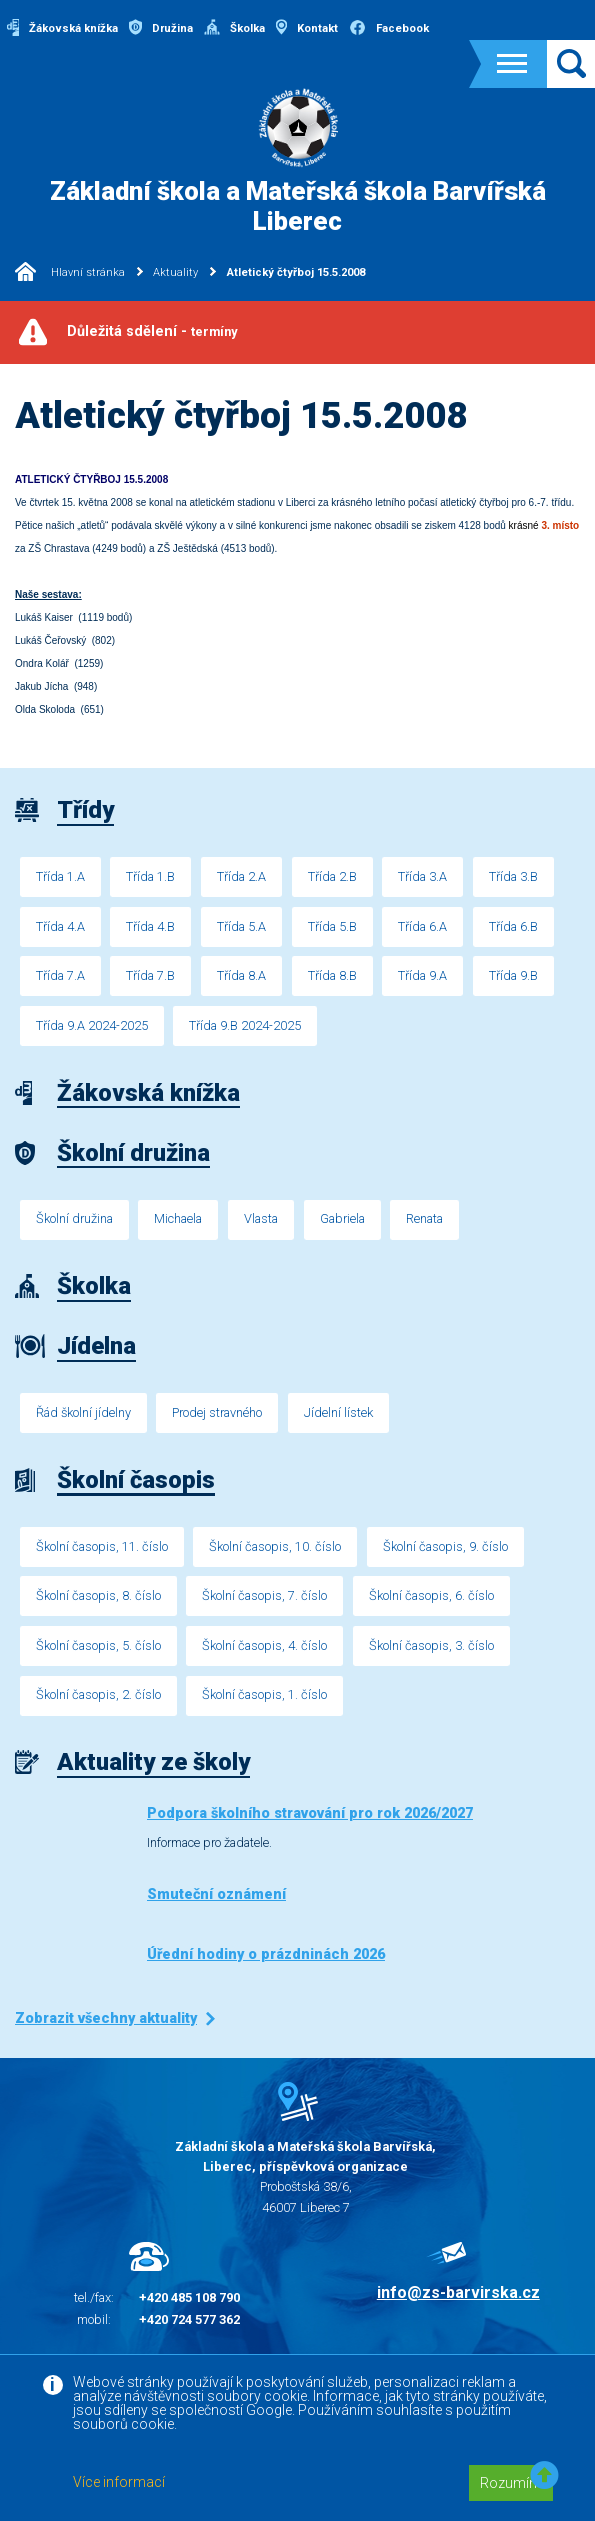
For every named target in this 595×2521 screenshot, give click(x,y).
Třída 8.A (241, 975)
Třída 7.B (150, 975)
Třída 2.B (332, 876)
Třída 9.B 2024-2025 (245, 1025)
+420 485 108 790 (189, 2297)
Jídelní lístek (338, 1412)
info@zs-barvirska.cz (458, 2292)
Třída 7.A (60, 975)
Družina (161, 28)
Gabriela (342, 1218)
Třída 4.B (150, 926)
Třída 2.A (241, 876)
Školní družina (74, 1218)
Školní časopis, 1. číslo (264, 1694)
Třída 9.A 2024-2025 (92, 1025)
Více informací (119, 2482)
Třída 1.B (150, 876)
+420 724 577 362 (189, 2319)
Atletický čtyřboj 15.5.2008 (296, 272)
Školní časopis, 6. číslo (431, 1595)
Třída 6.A (422, 926)
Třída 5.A (241, 926)
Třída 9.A (422, 975)
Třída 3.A (422, 876)
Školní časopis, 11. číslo (102, 1546)
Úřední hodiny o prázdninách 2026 (266, 1954)
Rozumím (511, 2483)
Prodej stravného (217, 1412)
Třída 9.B (513, 975)
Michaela (178, 1218)
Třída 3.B (513, 876)
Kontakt (307, 28)
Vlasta (261, 1218)
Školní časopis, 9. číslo (445, 1546)
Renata (424, 1218)
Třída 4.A (60, 926)
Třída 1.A (60, 876)
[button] (544, 2476)
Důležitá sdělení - (152, 331)
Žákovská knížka (62, 28)
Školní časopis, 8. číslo (98, 1595)
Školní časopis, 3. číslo (431, 1645)
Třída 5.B (332, 926)
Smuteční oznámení (216, 1894)
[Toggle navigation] (512, 63)
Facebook (389, 28)
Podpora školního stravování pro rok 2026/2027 (310, 1813)
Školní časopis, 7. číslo (264, 1595)
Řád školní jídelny (83, 1412)
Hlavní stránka (70, 272)
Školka (234, 28)
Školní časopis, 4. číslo (264, 1645)
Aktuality (175, 272)
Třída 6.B (513, 926)
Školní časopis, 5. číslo (98, 1645)
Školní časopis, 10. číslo (275, 1546)
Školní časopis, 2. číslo (98, 1694)
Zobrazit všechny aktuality (106, 2018)
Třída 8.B (332, 975)
